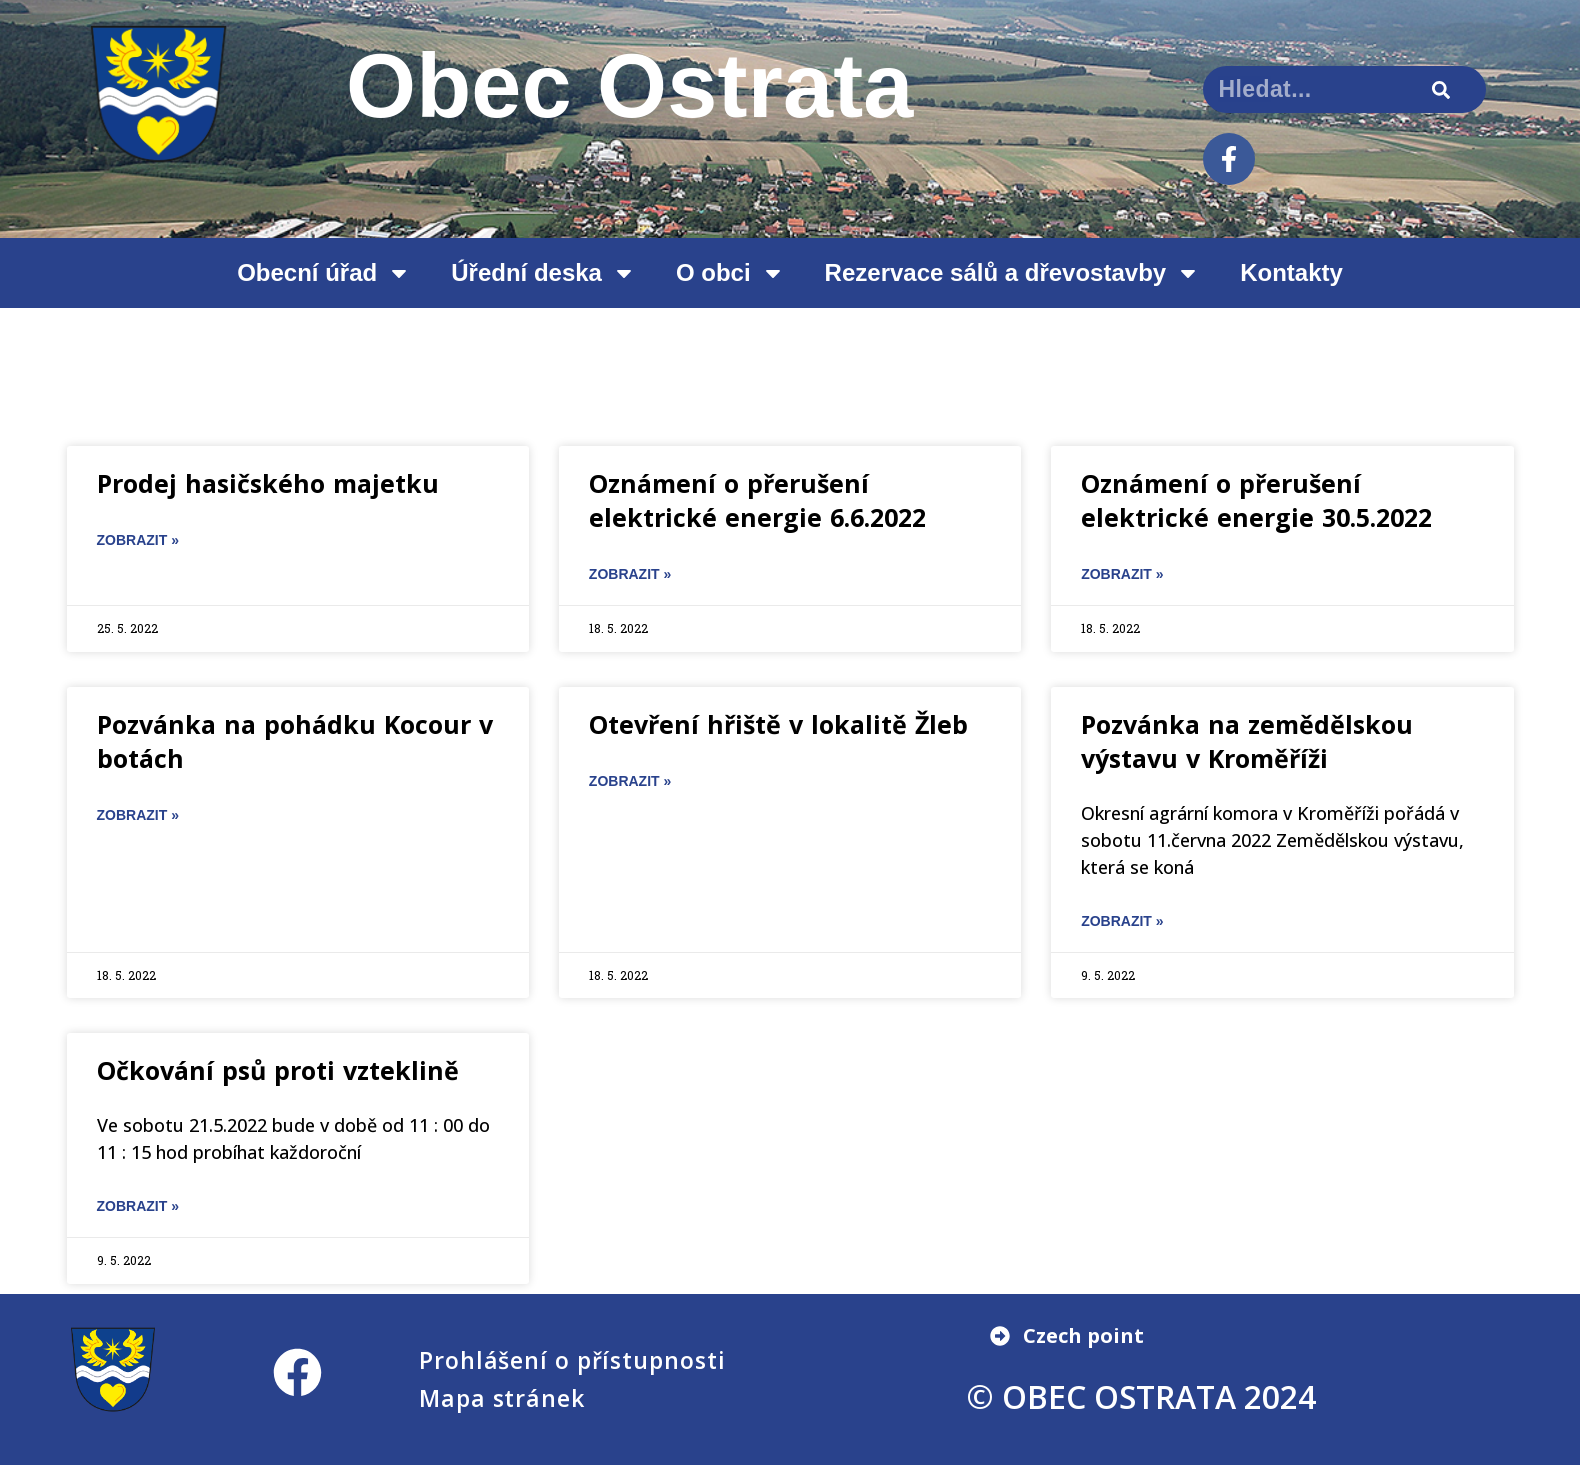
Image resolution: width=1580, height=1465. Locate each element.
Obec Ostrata (630, 86)
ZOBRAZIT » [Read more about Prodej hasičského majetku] (138, 540)
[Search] (1441, 89)
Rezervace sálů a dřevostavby (1013, 273)
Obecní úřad (324, 273)
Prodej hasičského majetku (268, 483)
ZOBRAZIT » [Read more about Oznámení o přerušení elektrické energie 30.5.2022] (1122, 574)
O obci (730, 273)
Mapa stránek (502, 1398)
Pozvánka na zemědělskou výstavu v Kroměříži (1247, 741)
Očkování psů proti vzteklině (278, 1070)
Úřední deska (543, 273)
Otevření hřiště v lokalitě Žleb (778, 724)
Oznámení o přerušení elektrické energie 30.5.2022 (1256, 500)
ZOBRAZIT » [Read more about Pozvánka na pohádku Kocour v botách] (138, 815)
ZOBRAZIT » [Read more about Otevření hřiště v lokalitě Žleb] (630, 781)
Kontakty (1291, 272)
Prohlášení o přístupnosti (572, 1360)
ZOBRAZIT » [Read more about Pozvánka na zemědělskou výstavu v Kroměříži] (1122, 921)
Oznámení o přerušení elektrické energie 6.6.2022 (757, 500)
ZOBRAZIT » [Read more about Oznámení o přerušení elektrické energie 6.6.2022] (630, 574)
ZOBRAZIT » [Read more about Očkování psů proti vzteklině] (138, 1206)
